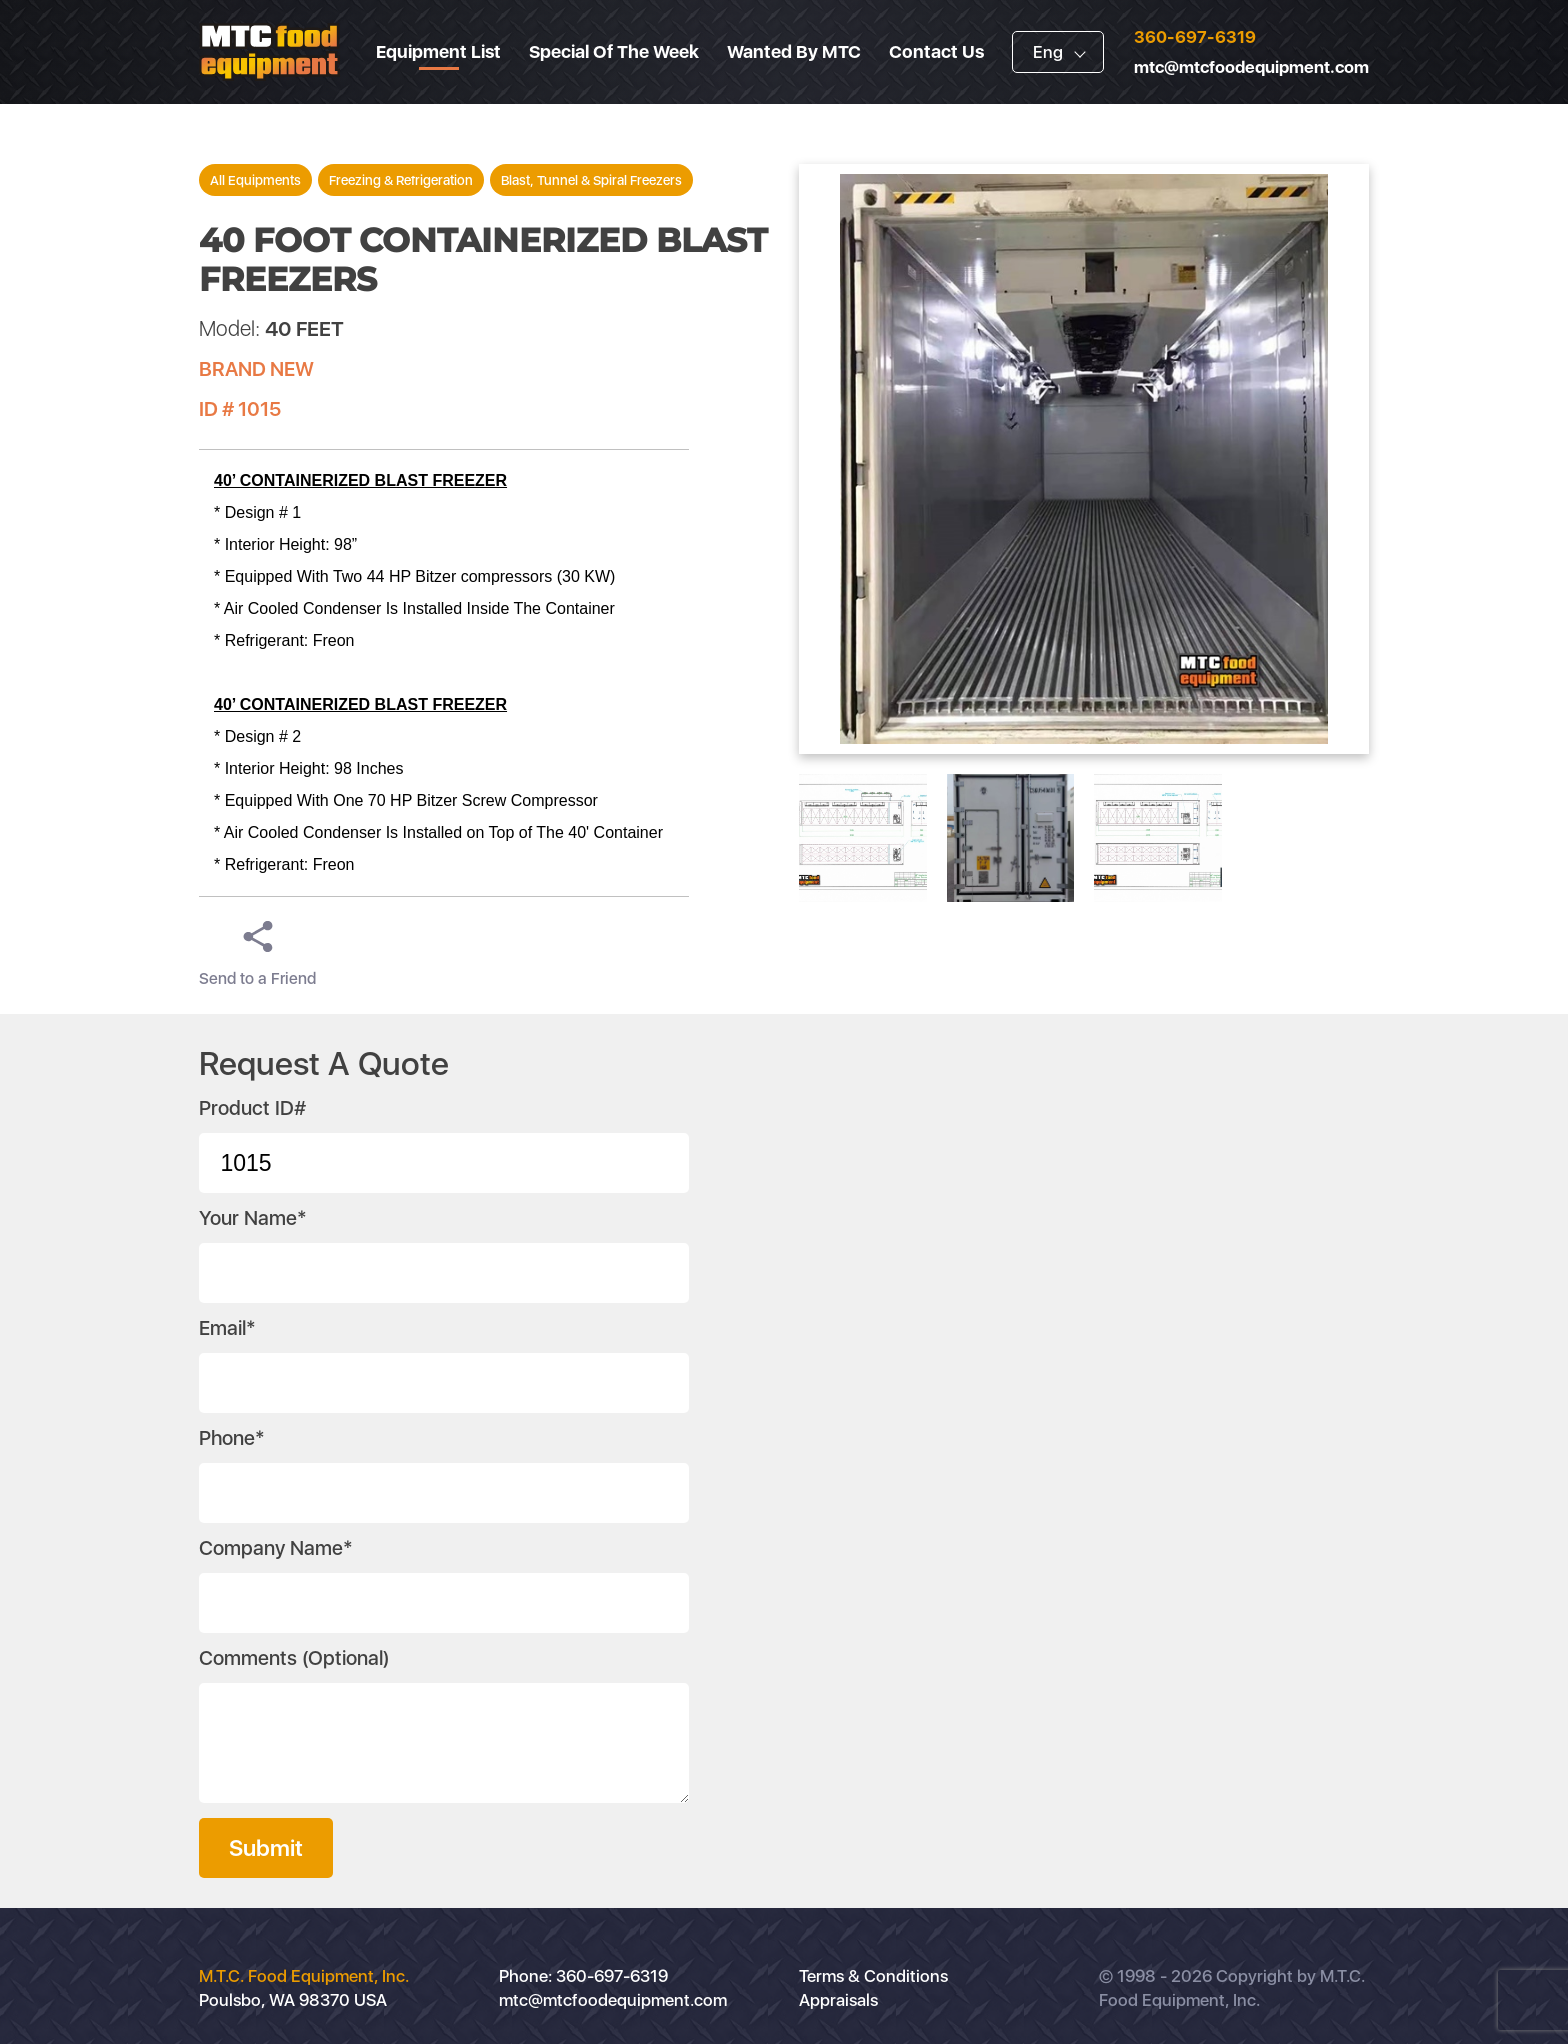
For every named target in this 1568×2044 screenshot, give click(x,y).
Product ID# (252, 1108)
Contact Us (936, 51)
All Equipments (255, 180)
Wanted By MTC (794, 51)
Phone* (232, 1438)
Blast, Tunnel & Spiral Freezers (591, 180)
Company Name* (276, 1548)
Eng (1048, 52)
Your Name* (253, 1218)
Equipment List (438, 51)
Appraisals (838, 2000)
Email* (227, 1328)
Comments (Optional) (294, 1658)
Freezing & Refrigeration (401, 180)
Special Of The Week (614, 51)
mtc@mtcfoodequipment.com (1251, 67)
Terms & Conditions (873, 1976)
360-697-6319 (1195, 37)
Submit (266, 1848)
